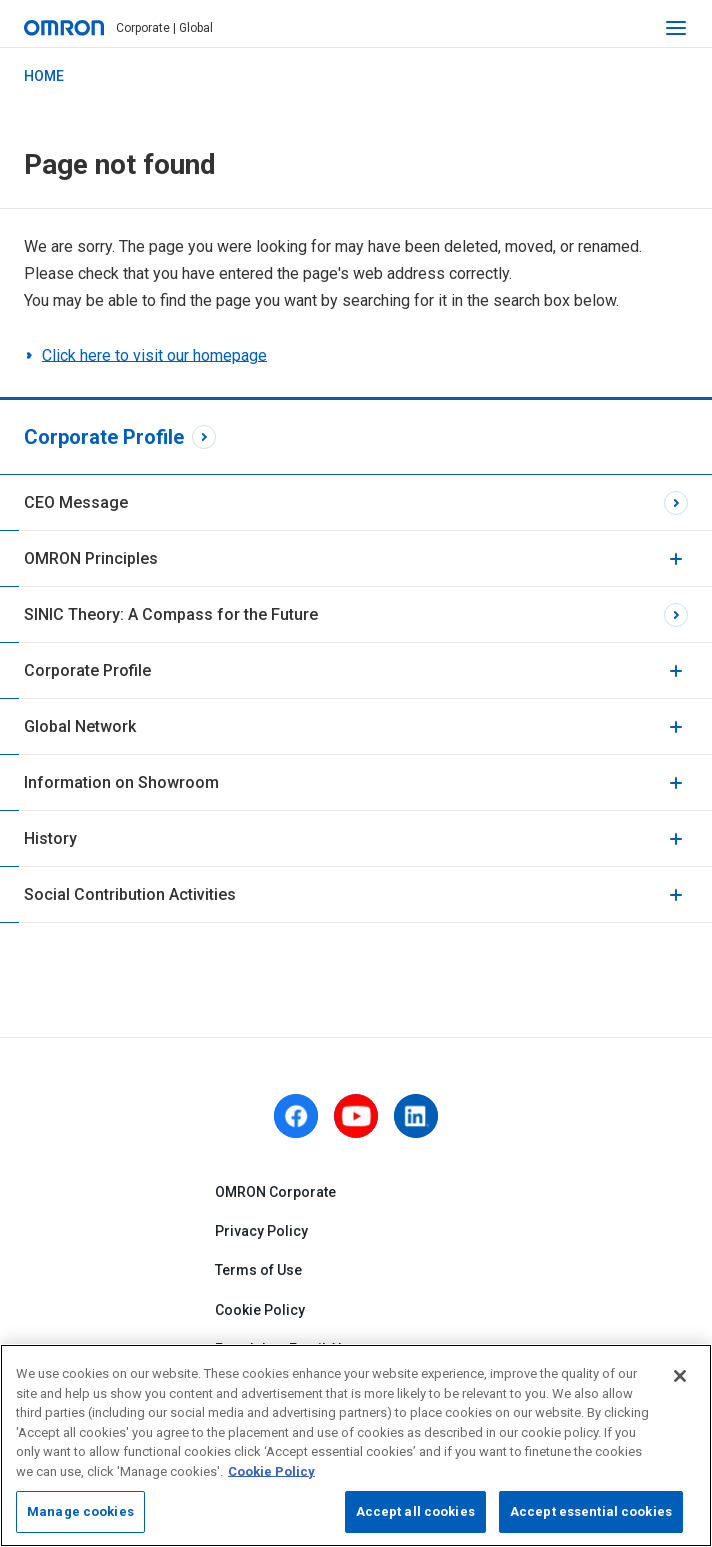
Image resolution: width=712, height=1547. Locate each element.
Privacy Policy (261, 1232)
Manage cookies (80, 1511)
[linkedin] (416, 1116)
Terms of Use (258, 1271)
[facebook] (296, 1116)
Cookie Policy (260, 1310)
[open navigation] (676, 28)
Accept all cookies (415, 1511)
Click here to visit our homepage (154, 355)
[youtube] (356, 1116)
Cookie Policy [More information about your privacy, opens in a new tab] (271, 1471)
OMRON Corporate (275, 1192)
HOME (44, 76)
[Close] (680, 1376)
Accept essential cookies (591, 1511)
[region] (356, 1445)
